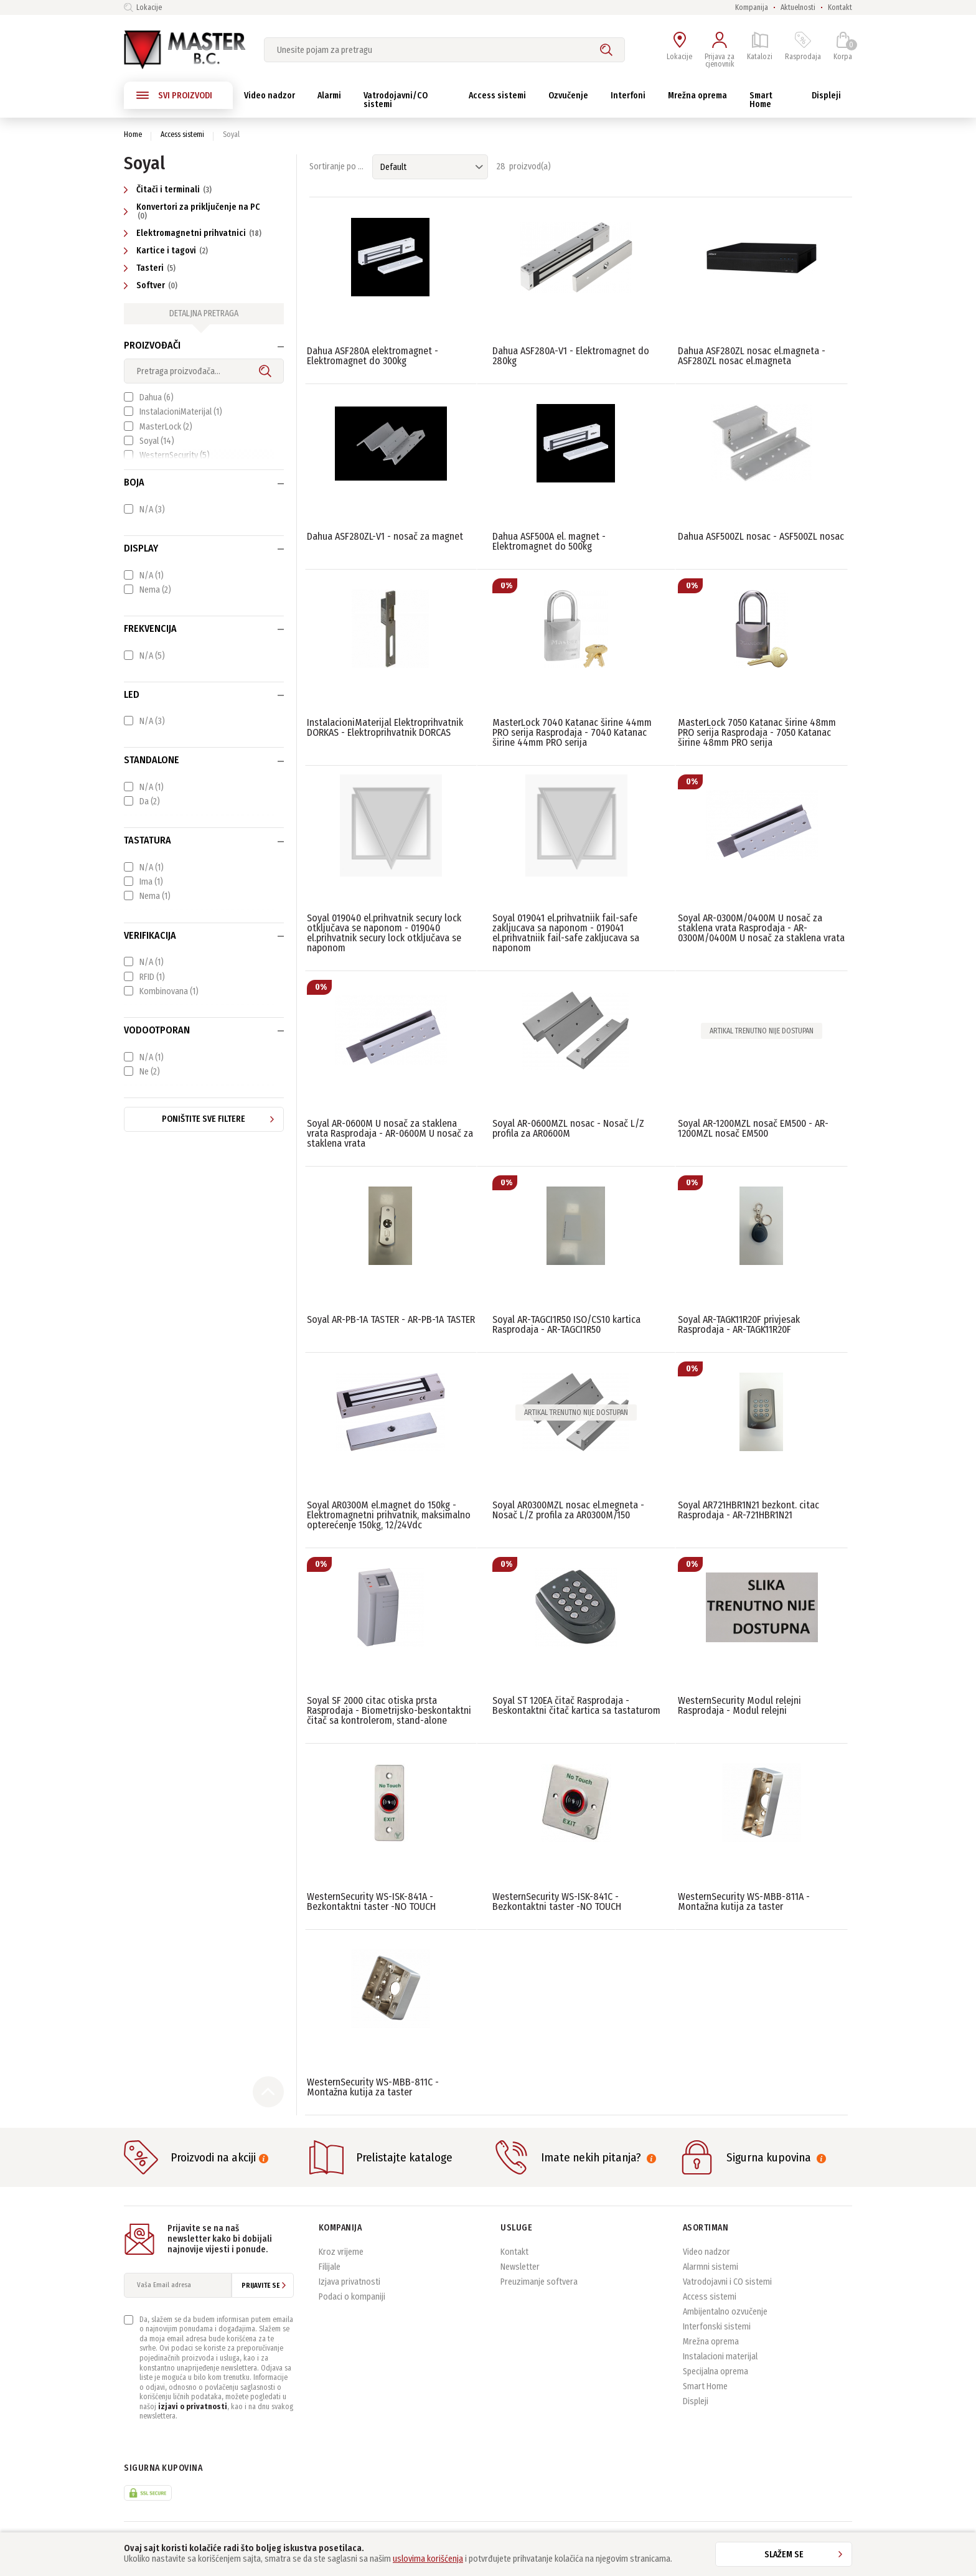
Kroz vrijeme (341, 2252)
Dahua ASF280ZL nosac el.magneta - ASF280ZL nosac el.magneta (751, 356)
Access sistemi (182, 134)
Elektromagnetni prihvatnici (194, 233)
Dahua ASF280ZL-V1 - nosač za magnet (385, 536)
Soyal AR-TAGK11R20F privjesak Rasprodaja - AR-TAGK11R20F (739, 1324)
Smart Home (705, 2386)
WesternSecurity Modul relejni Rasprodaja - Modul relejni (739, 1705)
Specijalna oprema (715, 2371)
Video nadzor (706, 2252)
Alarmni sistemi (710, 2267)
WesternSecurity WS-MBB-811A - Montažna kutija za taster (744, 1901)
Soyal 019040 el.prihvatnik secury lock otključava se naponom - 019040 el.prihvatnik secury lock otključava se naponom (384, 933)
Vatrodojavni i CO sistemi (727, 2282)
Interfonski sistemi (717, 2326)
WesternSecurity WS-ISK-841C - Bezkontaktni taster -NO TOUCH (556, 1901)
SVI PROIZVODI (174, 95)
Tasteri (151, 268)
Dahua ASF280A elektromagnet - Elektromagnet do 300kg (372, 356)
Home (133, 134)
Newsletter (520, 2267)
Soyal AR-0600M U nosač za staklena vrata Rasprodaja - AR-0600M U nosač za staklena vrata (390, 1133)
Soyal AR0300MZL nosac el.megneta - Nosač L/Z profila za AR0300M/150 (568, 1510)
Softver (152, 285)
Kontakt (840, 7)
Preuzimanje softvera (539, 2282)
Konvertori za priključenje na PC (192, 211)
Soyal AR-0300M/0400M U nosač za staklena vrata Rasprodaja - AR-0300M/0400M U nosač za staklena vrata (761, 928)
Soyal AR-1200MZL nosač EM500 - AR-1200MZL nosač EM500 (753, 1128)
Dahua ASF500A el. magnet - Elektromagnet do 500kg (549, 541)
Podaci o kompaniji (352, 2297)
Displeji (695, 2401)
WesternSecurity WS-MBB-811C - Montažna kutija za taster (373, 2087)
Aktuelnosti (798, 7)
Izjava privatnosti (349, 2282)
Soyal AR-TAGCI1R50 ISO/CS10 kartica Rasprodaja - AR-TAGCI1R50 (566, 1324)
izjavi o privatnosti (192, 2406)
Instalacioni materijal (720, 2356)
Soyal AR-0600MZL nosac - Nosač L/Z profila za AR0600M (568, 1128)
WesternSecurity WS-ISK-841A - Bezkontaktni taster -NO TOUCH (371, 1901)
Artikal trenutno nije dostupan (762, 1031)
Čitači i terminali (169, 189)
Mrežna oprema (711, 2341)
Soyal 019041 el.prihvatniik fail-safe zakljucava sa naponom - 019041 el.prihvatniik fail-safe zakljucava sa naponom (565, 933)
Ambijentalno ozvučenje (725, 2311)
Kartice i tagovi (167, 250)
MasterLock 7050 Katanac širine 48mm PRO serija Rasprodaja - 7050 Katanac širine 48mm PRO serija (757, 732)
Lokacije (143, 7)
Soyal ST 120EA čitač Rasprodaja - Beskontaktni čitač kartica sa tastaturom (576, 1705)
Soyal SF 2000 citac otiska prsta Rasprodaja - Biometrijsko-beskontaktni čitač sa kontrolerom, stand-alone (389, 1710)
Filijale (329, 2267)
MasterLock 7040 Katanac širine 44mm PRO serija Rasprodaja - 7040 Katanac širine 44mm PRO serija (572, 732)
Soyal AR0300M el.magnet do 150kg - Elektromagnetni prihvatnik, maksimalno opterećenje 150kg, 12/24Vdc (389, 1515)
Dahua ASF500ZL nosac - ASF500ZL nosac (761, 536)
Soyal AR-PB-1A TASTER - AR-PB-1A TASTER (391, 1319)
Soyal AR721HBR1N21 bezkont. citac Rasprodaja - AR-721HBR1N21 (748, 1510)
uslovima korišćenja (428, 2559)
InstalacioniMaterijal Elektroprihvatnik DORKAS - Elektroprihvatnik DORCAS (385, 727)
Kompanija (751, 7)
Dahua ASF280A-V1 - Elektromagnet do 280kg (570, 356)
